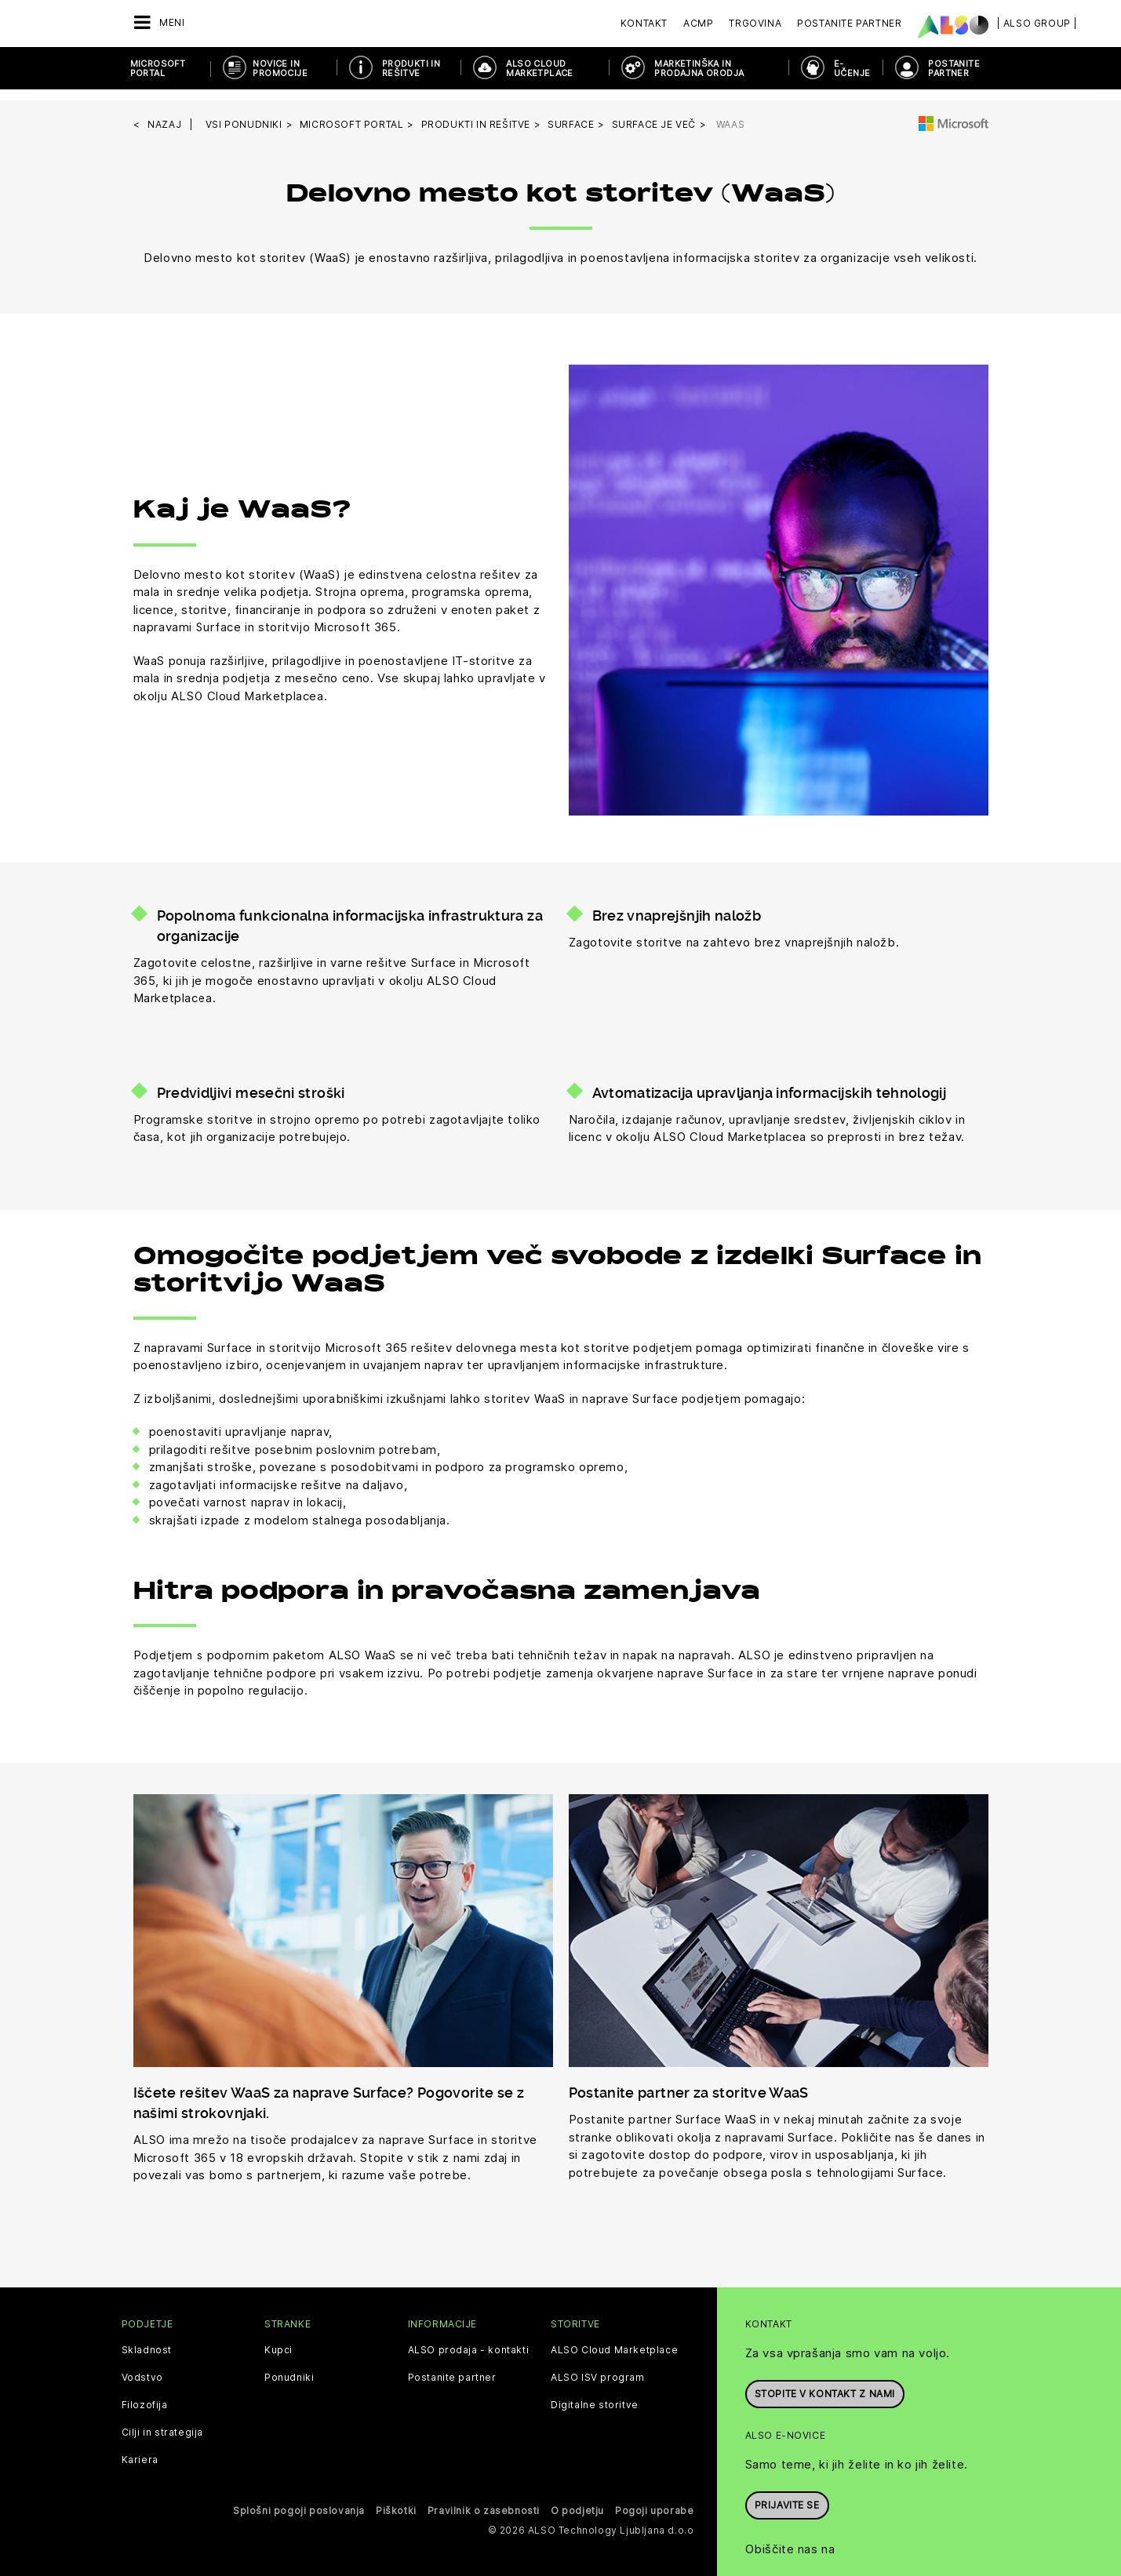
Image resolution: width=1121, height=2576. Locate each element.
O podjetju (577, 2499)
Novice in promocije (280, 68)
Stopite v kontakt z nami (825, 2381)
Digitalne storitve (595, 2394)
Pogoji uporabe (654, 2499)
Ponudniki (289, 2366)
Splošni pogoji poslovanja (299, 2499)
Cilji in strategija (162, 2421)
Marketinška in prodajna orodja (699, 68)
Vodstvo (142, 2366)
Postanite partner (452, 2366)
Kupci (278, 2339)
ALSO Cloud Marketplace (539, 68)
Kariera (140, 2448)
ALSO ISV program (598, 2366)
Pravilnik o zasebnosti (484, 2499)
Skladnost (147, 2339)
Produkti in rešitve (411, 68)
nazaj (164, 113)
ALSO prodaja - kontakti (469, 2339)
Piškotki (396, 2499)
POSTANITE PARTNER (954, 68)
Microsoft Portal (158, 68)
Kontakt (644, 23)
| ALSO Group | (1037, 23)
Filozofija (145, 2394)
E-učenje (852, 68)
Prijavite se (787, 2492)
